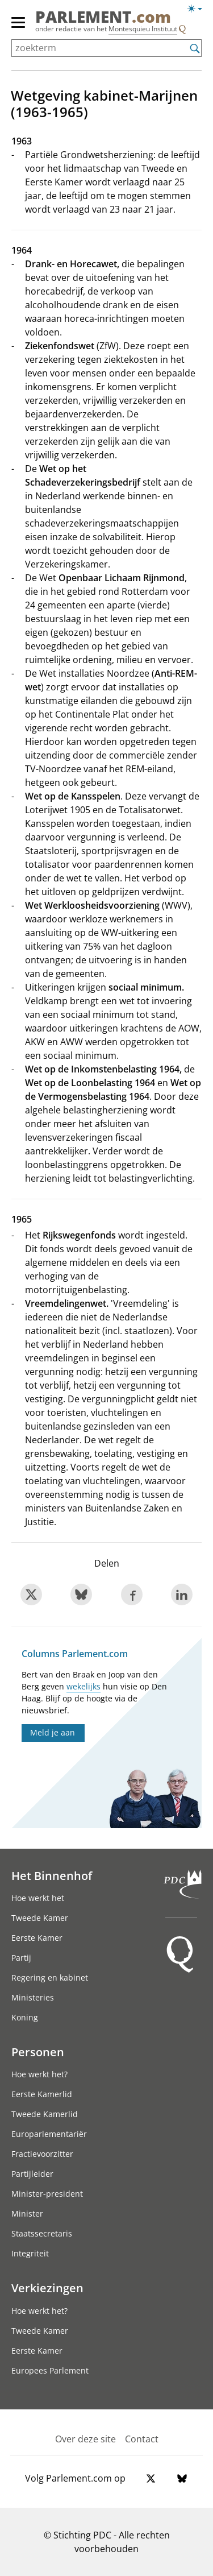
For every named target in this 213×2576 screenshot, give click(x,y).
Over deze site (85, 2439)
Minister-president (47, 2193)
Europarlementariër (49, 2133)
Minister (27, 2213)
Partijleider (32, 2173)
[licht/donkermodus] (198, 10)
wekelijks (83, 1686)
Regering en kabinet (49, 1977)
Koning (24, 2017)
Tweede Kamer (39, 1917)
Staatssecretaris (41, 2233)
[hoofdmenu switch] (18, 27)
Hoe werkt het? (39, 2074)
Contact (141, 2439)
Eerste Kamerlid (41, 2094)
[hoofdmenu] (18, 27)
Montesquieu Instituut (142, 29)
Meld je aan (52, 1732)
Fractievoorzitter (42, 2153)
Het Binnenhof (51, 1875)
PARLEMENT (103, 16)
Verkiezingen (47, 2288)
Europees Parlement (50, 2370)
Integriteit (30, 2253)
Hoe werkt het (37, 1897)
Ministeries (32, 1997)
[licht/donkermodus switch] (198, 9)
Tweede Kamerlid (44, 2114)
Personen (37, 2052)
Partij (21, 1957)
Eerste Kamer (36, 1937)
